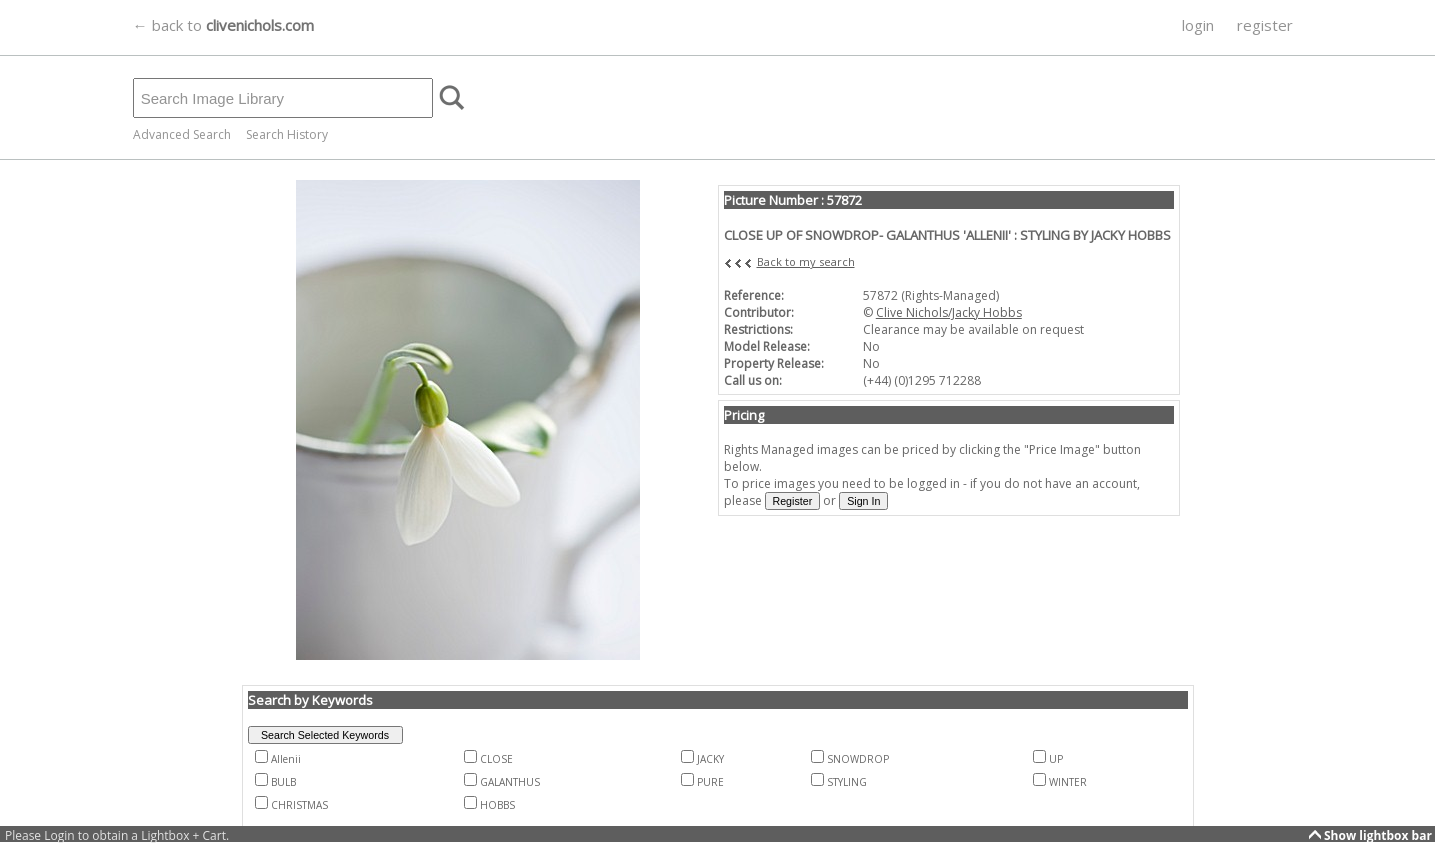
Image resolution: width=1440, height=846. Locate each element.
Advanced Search (182, 134)
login (1198, 25)
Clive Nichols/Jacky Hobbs (949, 312)
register (1265, 25)
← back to (223, 25)
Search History (287, 134)
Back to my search (806, 261)
